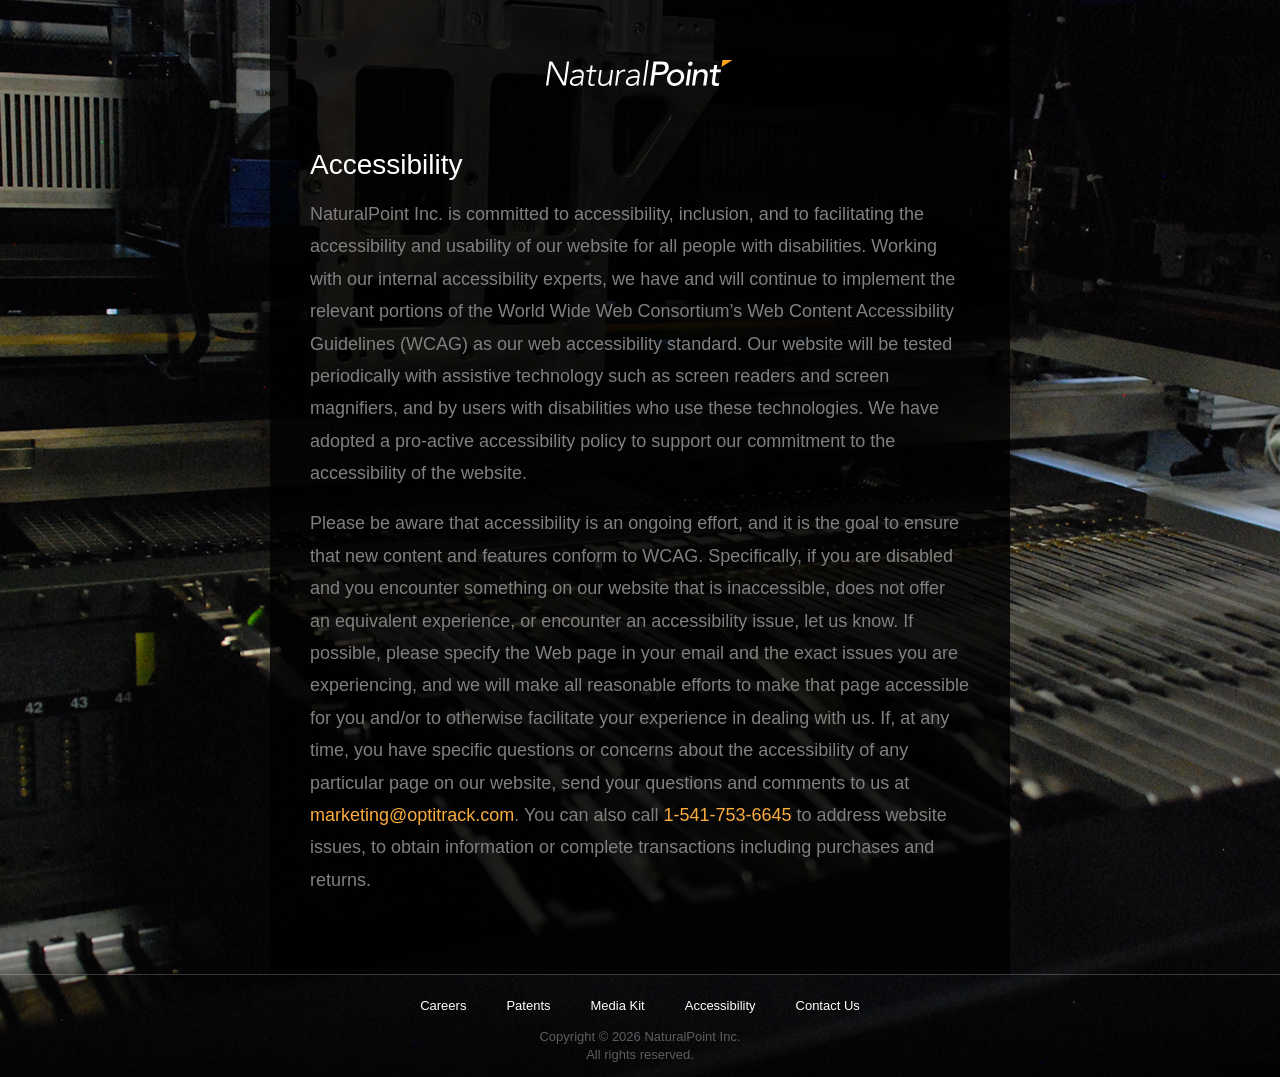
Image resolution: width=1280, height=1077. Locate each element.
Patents (528, 1005)
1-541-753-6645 (727, 815)
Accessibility (720, 1005)
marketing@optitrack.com (412, 815)
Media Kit (618, 1005)
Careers (443, 1005)
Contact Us (828, 1005)
